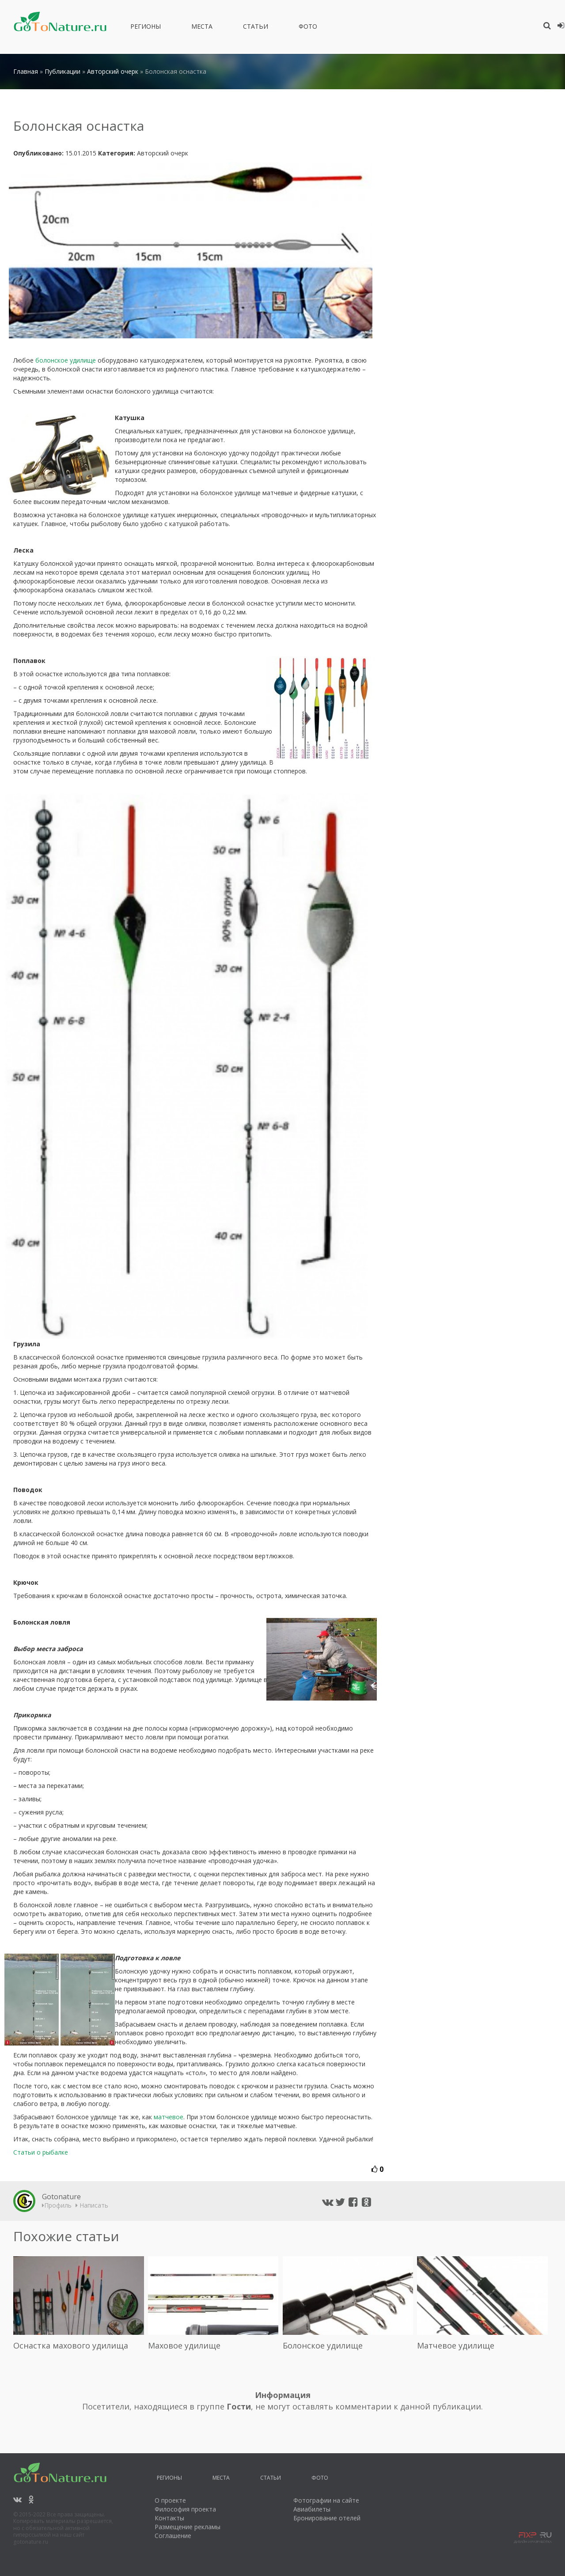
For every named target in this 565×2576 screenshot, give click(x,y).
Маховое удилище (184, 2345)
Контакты (169, 2518)
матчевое (168, 2117)
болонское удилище (65, 360)
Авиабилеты (311, 2509)
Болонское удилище (323, 2345)
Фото (308, 27)
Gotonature (61, 2196)
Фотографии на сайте (326, 2500)
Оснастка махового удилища (70, 2345)
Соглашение (173, 2535)
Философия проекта (185, 2509)
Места (201, 27)
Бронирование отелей (326, 2518)
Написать (92, 2205)
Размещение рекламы (187, 2527)
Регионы (145, 27)
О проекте (170, 2500)
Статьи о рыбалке (40, 2152)
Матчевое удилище (455, 2345)
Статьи (255, 27)
